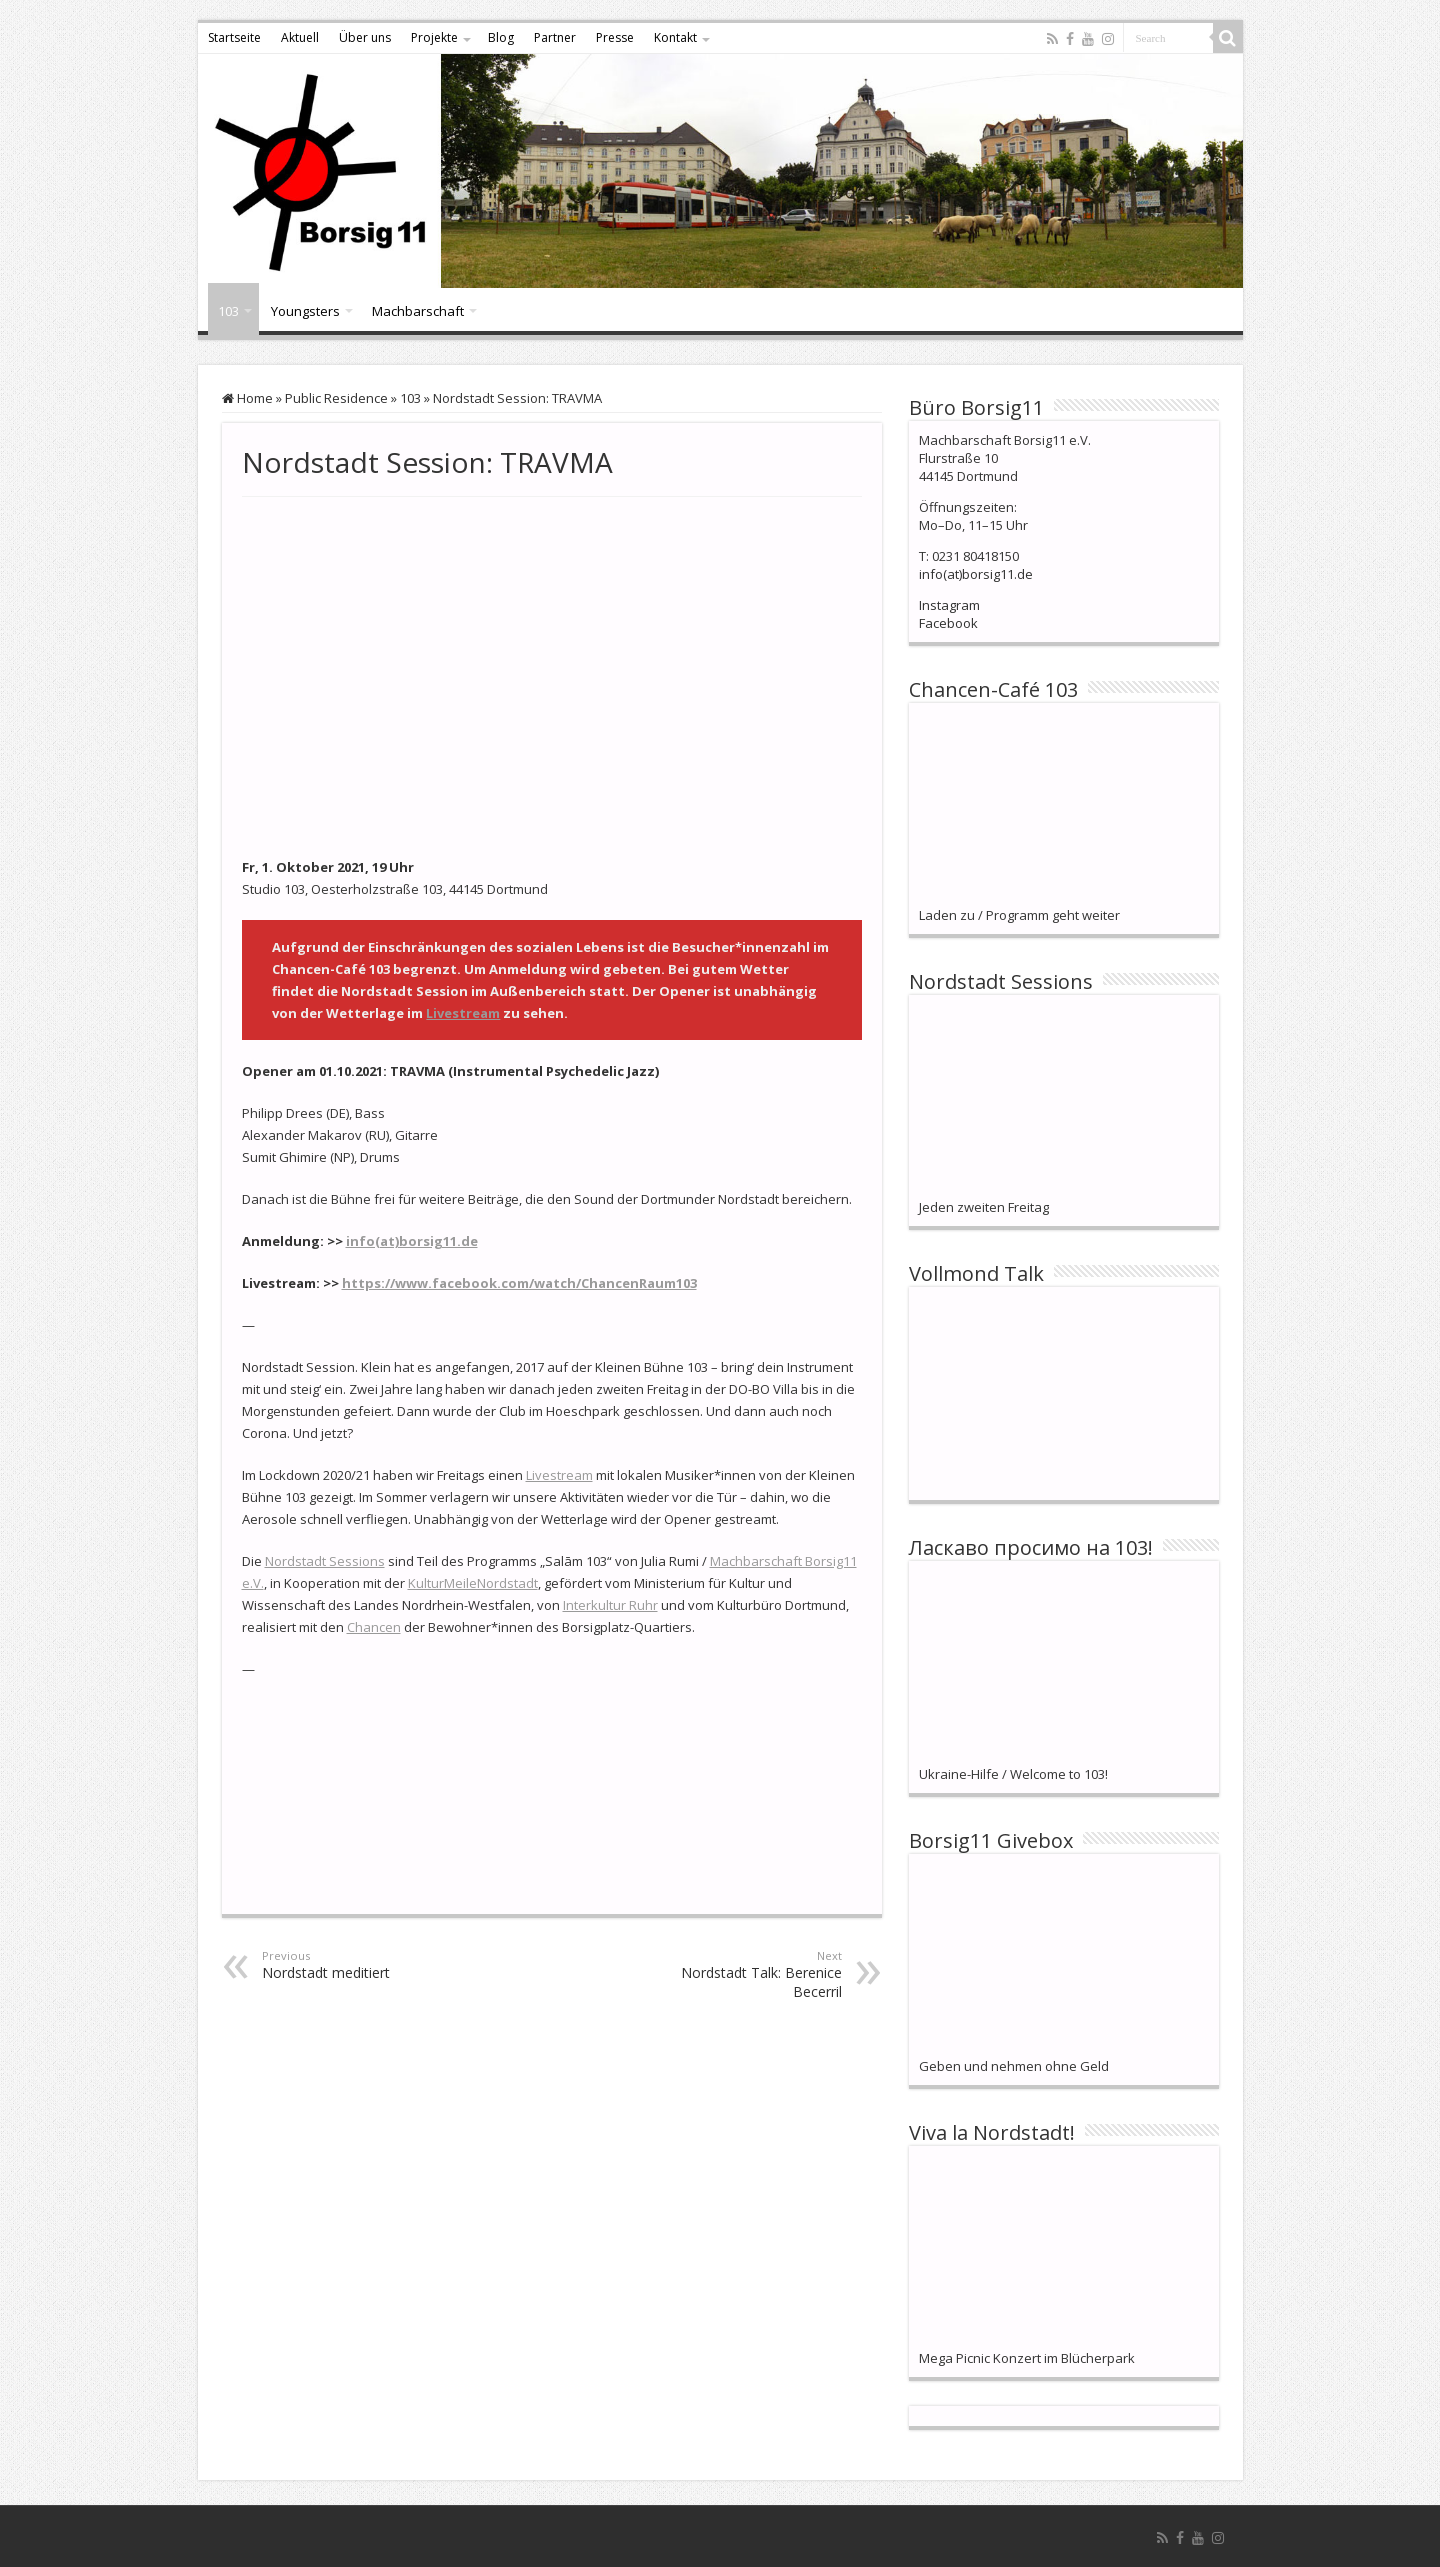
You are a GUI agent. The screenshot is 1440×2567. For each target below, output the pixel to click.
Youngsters (305, 311)
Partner (555, 37)
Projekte (434, 37)
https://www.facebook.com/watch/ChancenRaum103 (519, 1283)
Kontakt (675, 37)
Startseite (234, 37)
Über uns (365, 37)
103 (228, 311)
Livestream (463, 1013)
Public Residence (336, 398)
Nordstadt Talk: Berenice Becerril (739, 1974)
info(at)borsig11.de (412, 1241)
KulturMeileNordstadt (473, 1583)
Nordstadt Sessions (325, 1561)
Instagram (949, 605)
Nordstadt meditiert (364, 1965)
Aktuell (300, 37)
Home (247, 398)
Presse (615, 37)
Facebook (948, 623)
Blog (501, 37)
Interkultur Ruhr (610, 1605)
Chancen (374, 1627)
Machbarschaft (418, 311)
